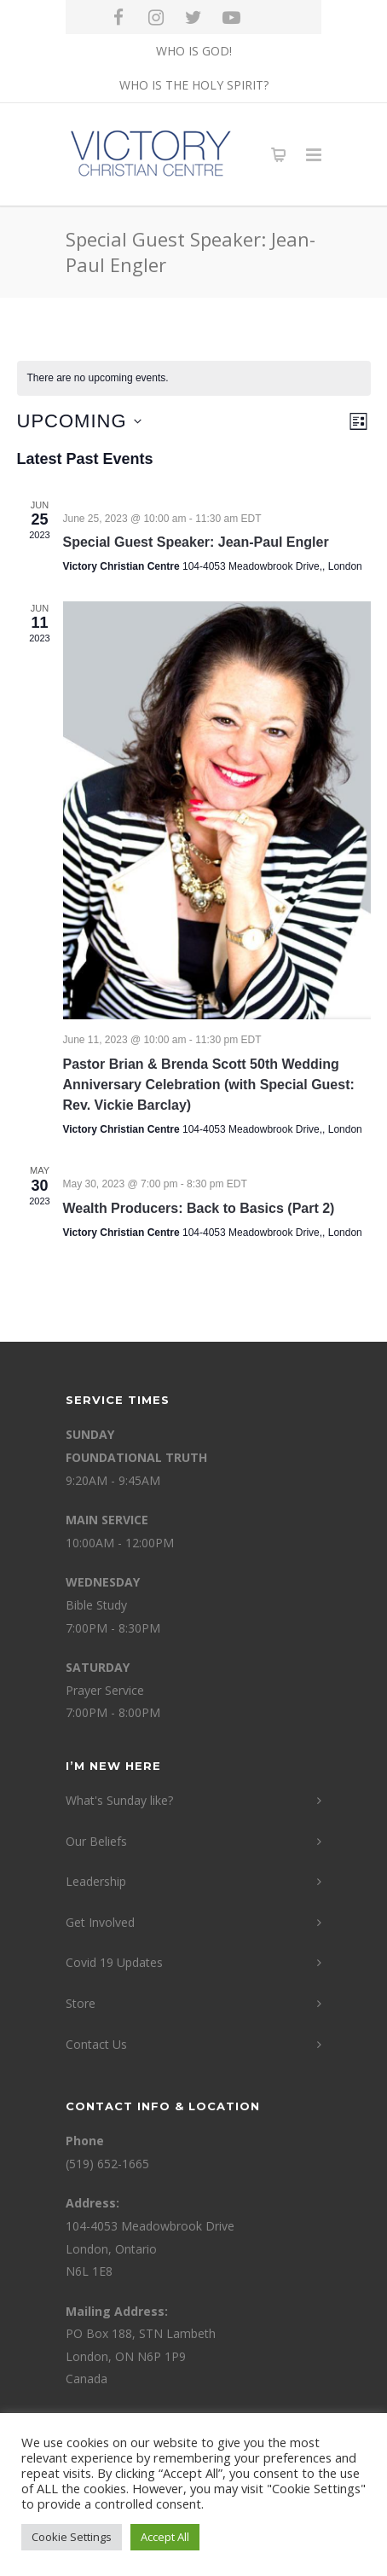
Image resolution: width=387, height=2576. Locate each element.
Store (80, 2003)
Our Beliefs (96, 1841)
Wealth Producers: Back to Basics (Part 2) (199, 1208)
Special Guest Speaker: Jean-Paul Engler (196, 542)
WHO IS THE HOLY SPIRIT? (194, 85)
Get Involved (100, 1922)
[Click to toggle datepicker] (79, 421)
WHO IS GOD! (194, 51)
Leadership (96, 1881)
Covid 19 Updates (114, 1962)
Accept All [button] (165, 2536)
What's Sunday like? (119, 1800)
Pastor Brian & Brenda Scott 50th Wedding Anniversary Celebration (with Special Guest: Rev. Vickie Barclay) (209, 1084)
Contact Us (96, 2044)
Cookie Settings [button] (72, 2536)
